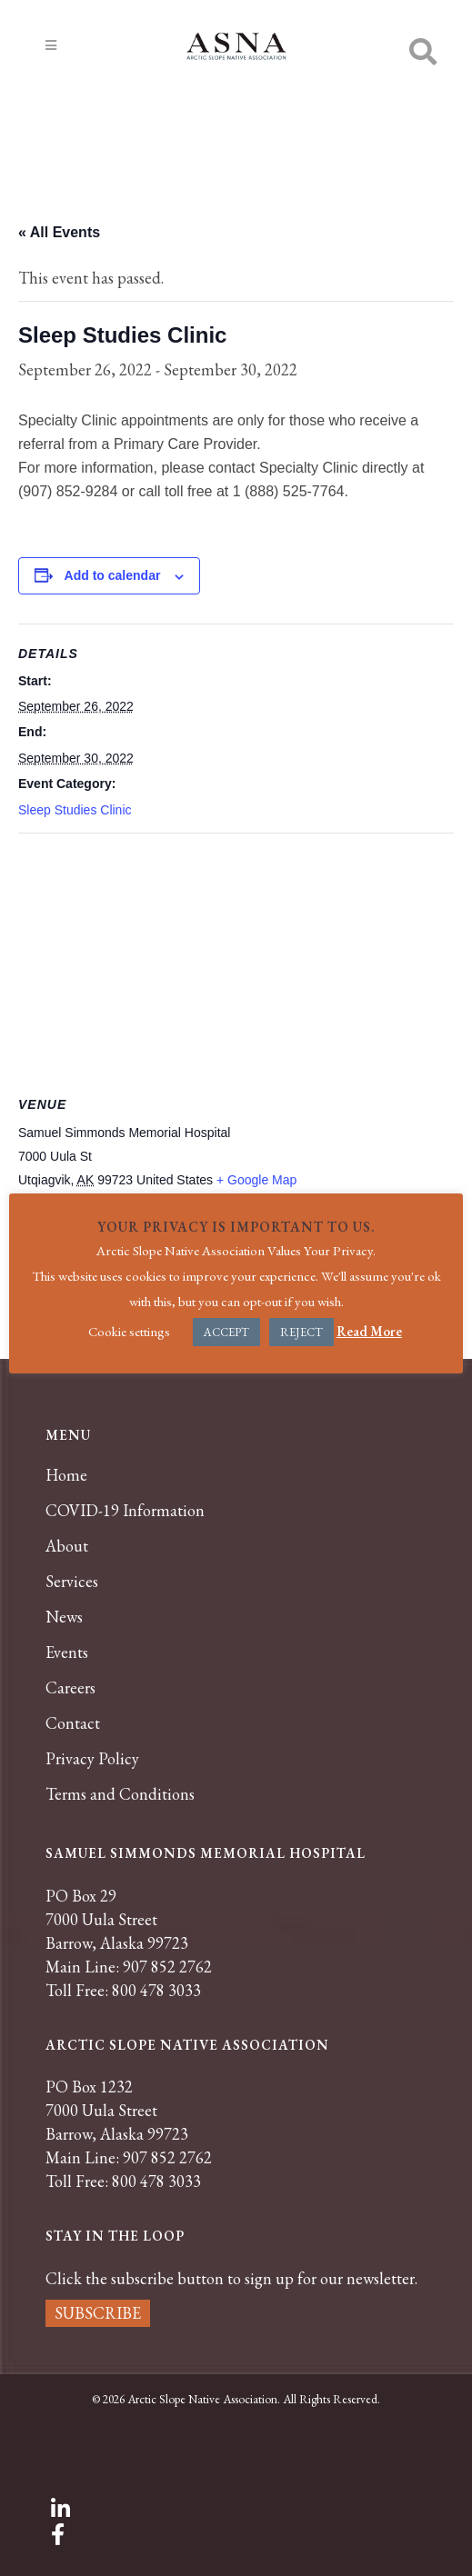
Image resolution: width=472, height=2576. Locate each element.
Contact (72, 1723)
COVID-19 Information (125, 1511)
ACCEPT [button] (226, 1332)
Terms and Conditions (120, 1794)
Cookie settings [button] (129, 1331)
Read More (369, 1331)
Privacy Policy (92, 1759)
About (66, 1546)
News (64, 1617)
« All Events (59, 232)
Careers (70, 1688)
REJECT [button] (301, 1332)
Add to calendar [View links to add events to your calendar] (113, 575)
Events (66, 1652)
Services (71, 1582)
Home (66, 1475)
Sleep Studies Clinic (75, 810)
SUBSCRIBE (98, 2312)
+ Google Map (256, 1180)
